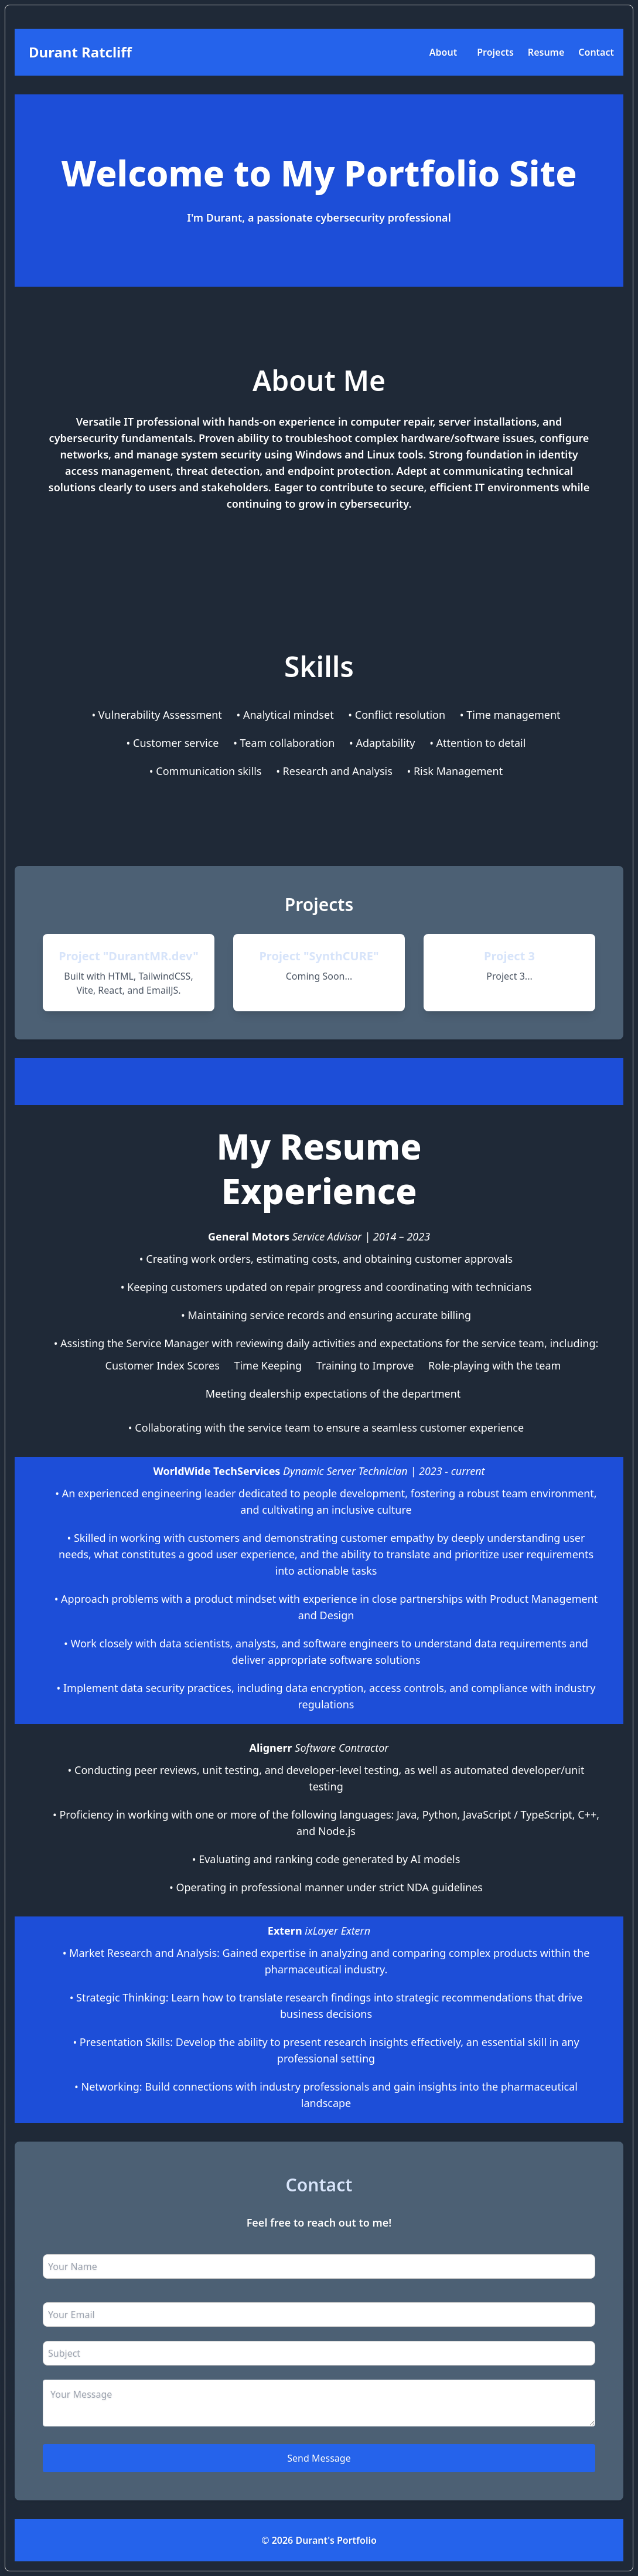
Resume (546, 52)
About (443, 52)
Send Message (318, 2458)
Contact (596, 52)
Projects (495, 52)
